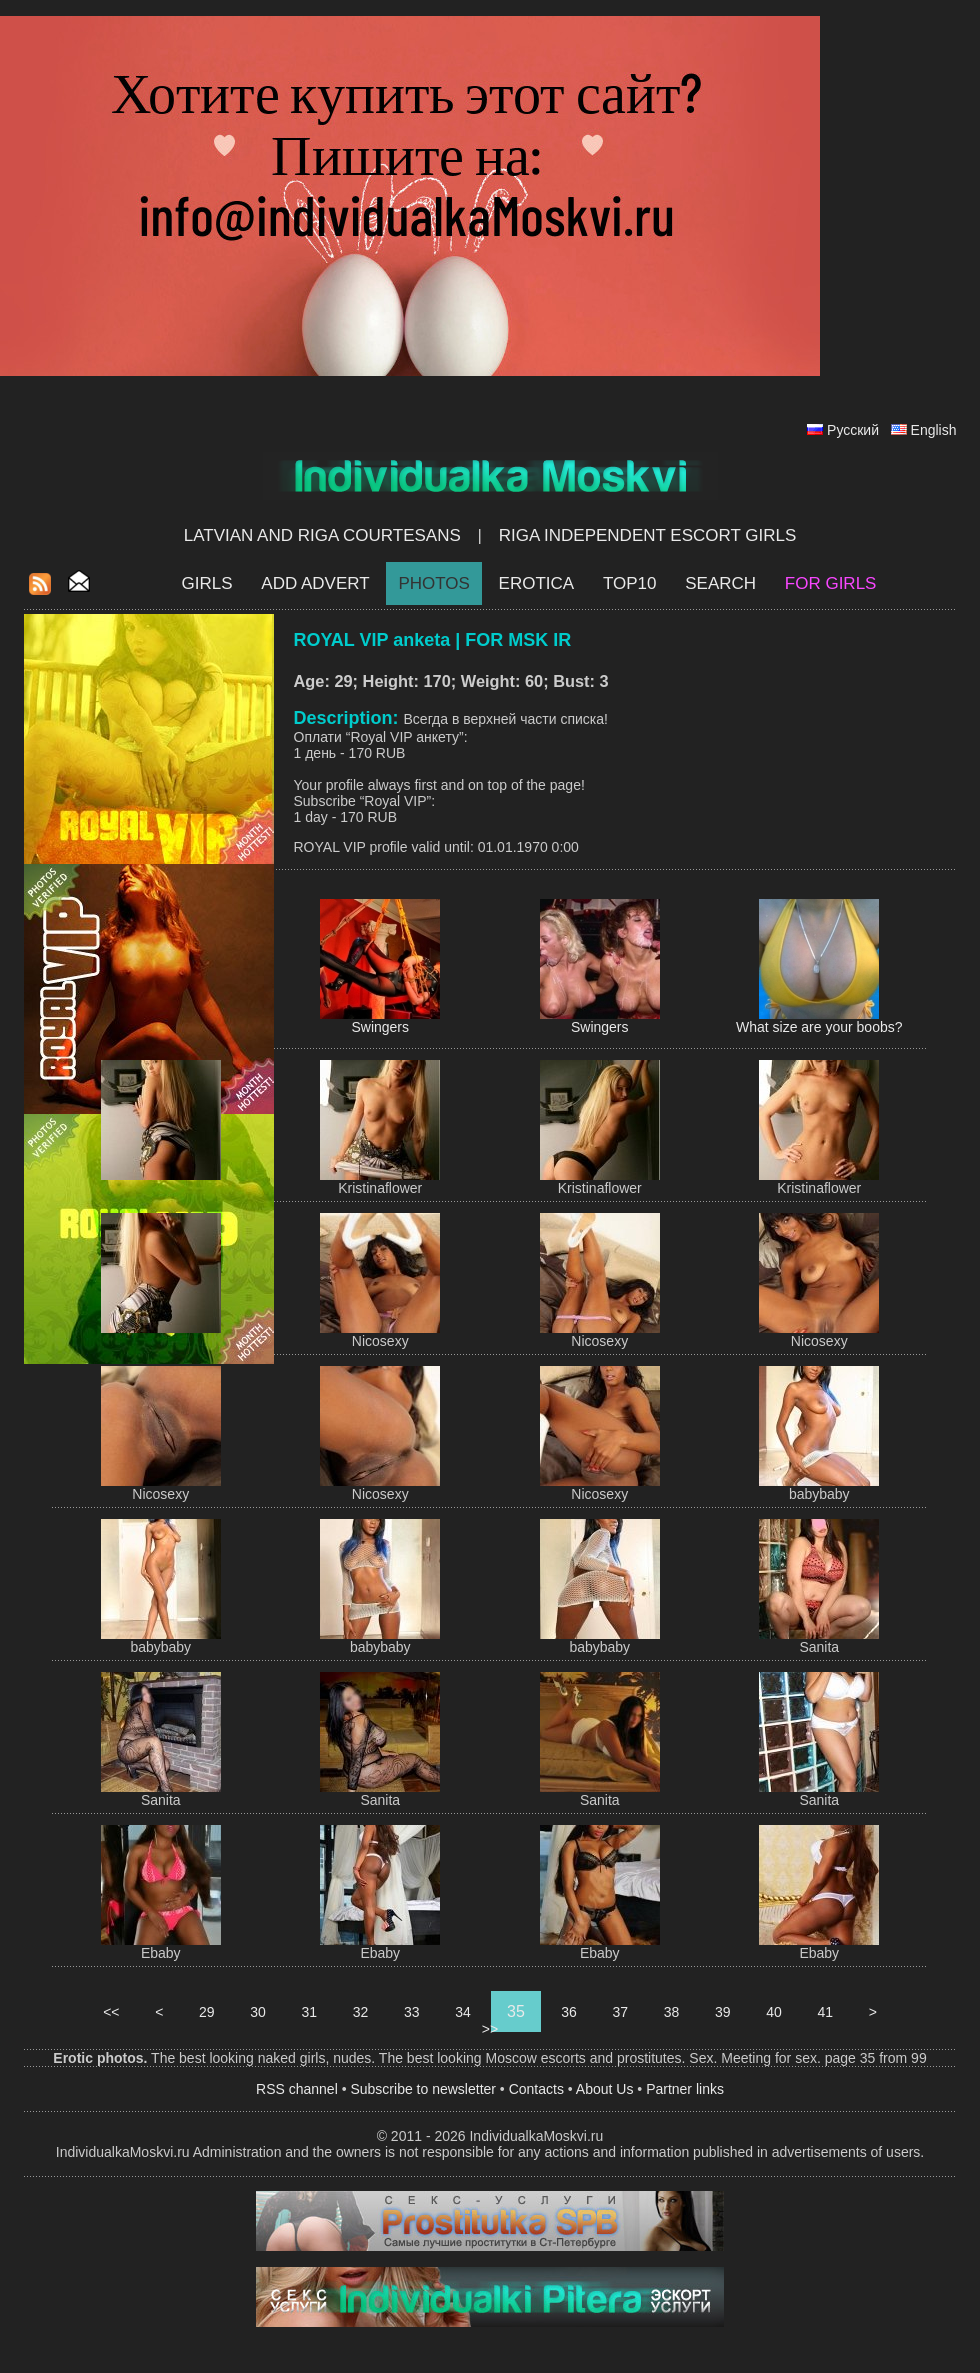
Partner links (685, 2089)
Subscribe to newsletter (423, 2089)
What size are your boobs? (819, 1027)
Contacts (536, 2089)
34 (462, 2012)
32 (360, 2012)
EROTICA (537, 583)
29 (206, 2012)
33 (411, 2012)
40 (773, 2012)
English (934, 430)
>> (490, 2029)
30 (257, 2012)
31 (309, 2012)
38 (671, 2012)
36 (568, 2012)
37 (620, 2012)
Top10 (630, 583)
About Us (605, 2089)
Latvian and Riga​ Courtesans (322, 535)
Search (720, 583)
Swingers (380, 1027)
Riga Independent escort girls (648, 535)
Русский (853, 430)
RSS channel (297, 2089)
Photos (433, 583)
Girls (207, 583)
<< (111, 2012)
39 (722, 2012)
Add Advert (315, 583)
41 (825, 2012)
